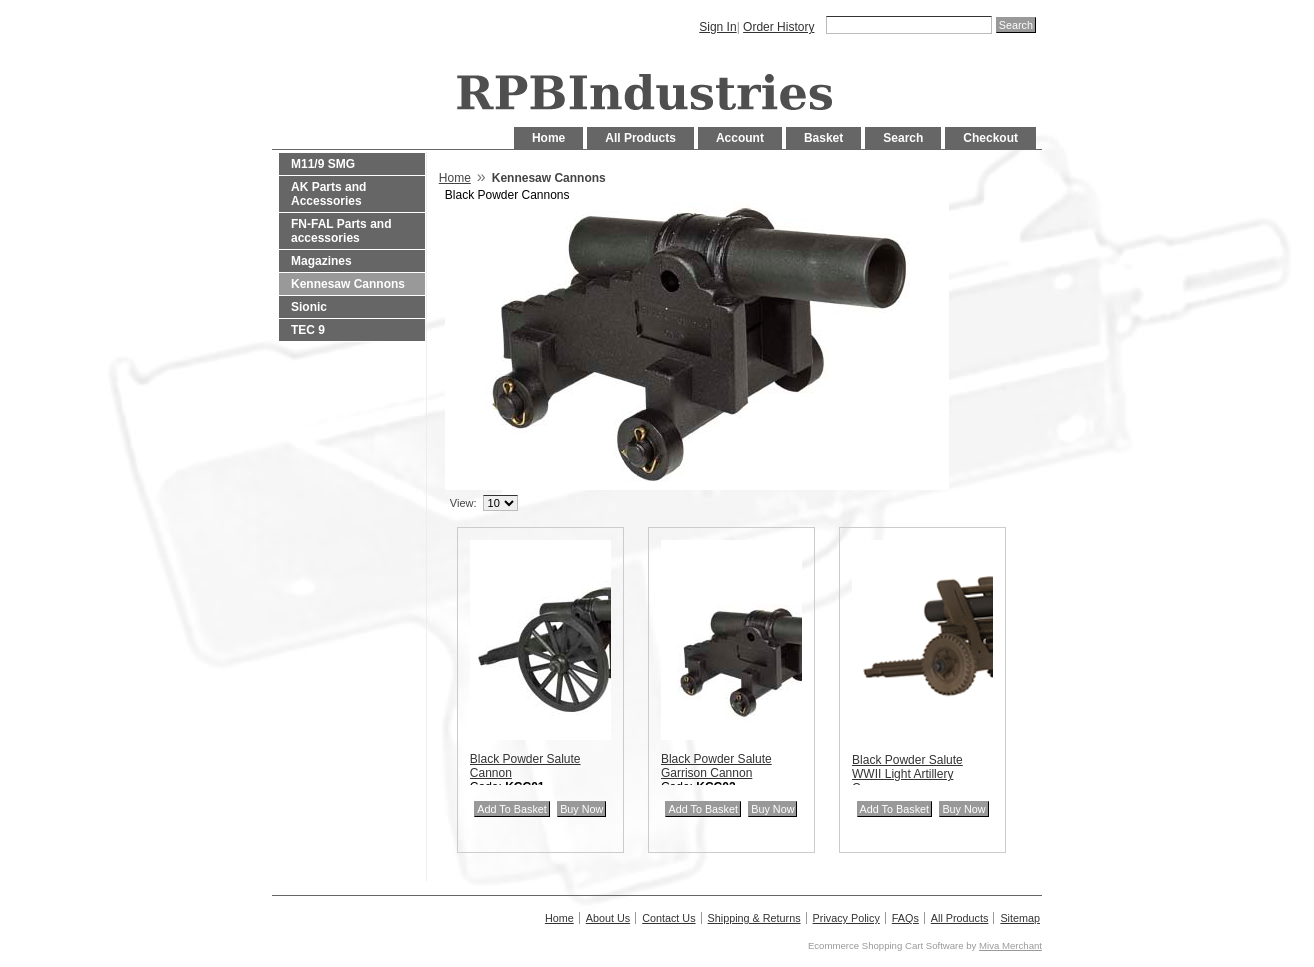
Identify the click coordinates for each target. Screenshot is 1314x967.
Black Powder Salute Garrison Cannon (716, 766)
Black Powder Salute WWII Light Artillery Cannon (907, 774)
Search (903, 138)
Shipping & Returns (754, 918)
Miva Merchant (1010, 945)
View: (463, 503)
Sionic (309, 307)
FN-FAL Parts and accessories (341, 231)
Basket (823, 138)
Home (548, 138)
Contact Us (668, 918)
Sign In (717, 27)
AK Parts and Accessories (328, 194)
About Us (608, 918)
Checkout (990, 138)
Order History (778, 27)
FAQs (905, 918)
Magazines (321, 261)
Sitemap (1020, 918)
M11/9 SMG (323, 164)
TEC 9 (308, 330)
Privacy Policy (846, 918)
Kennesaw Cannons (348, 284)
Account (740, 138)
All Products (640, 138)
